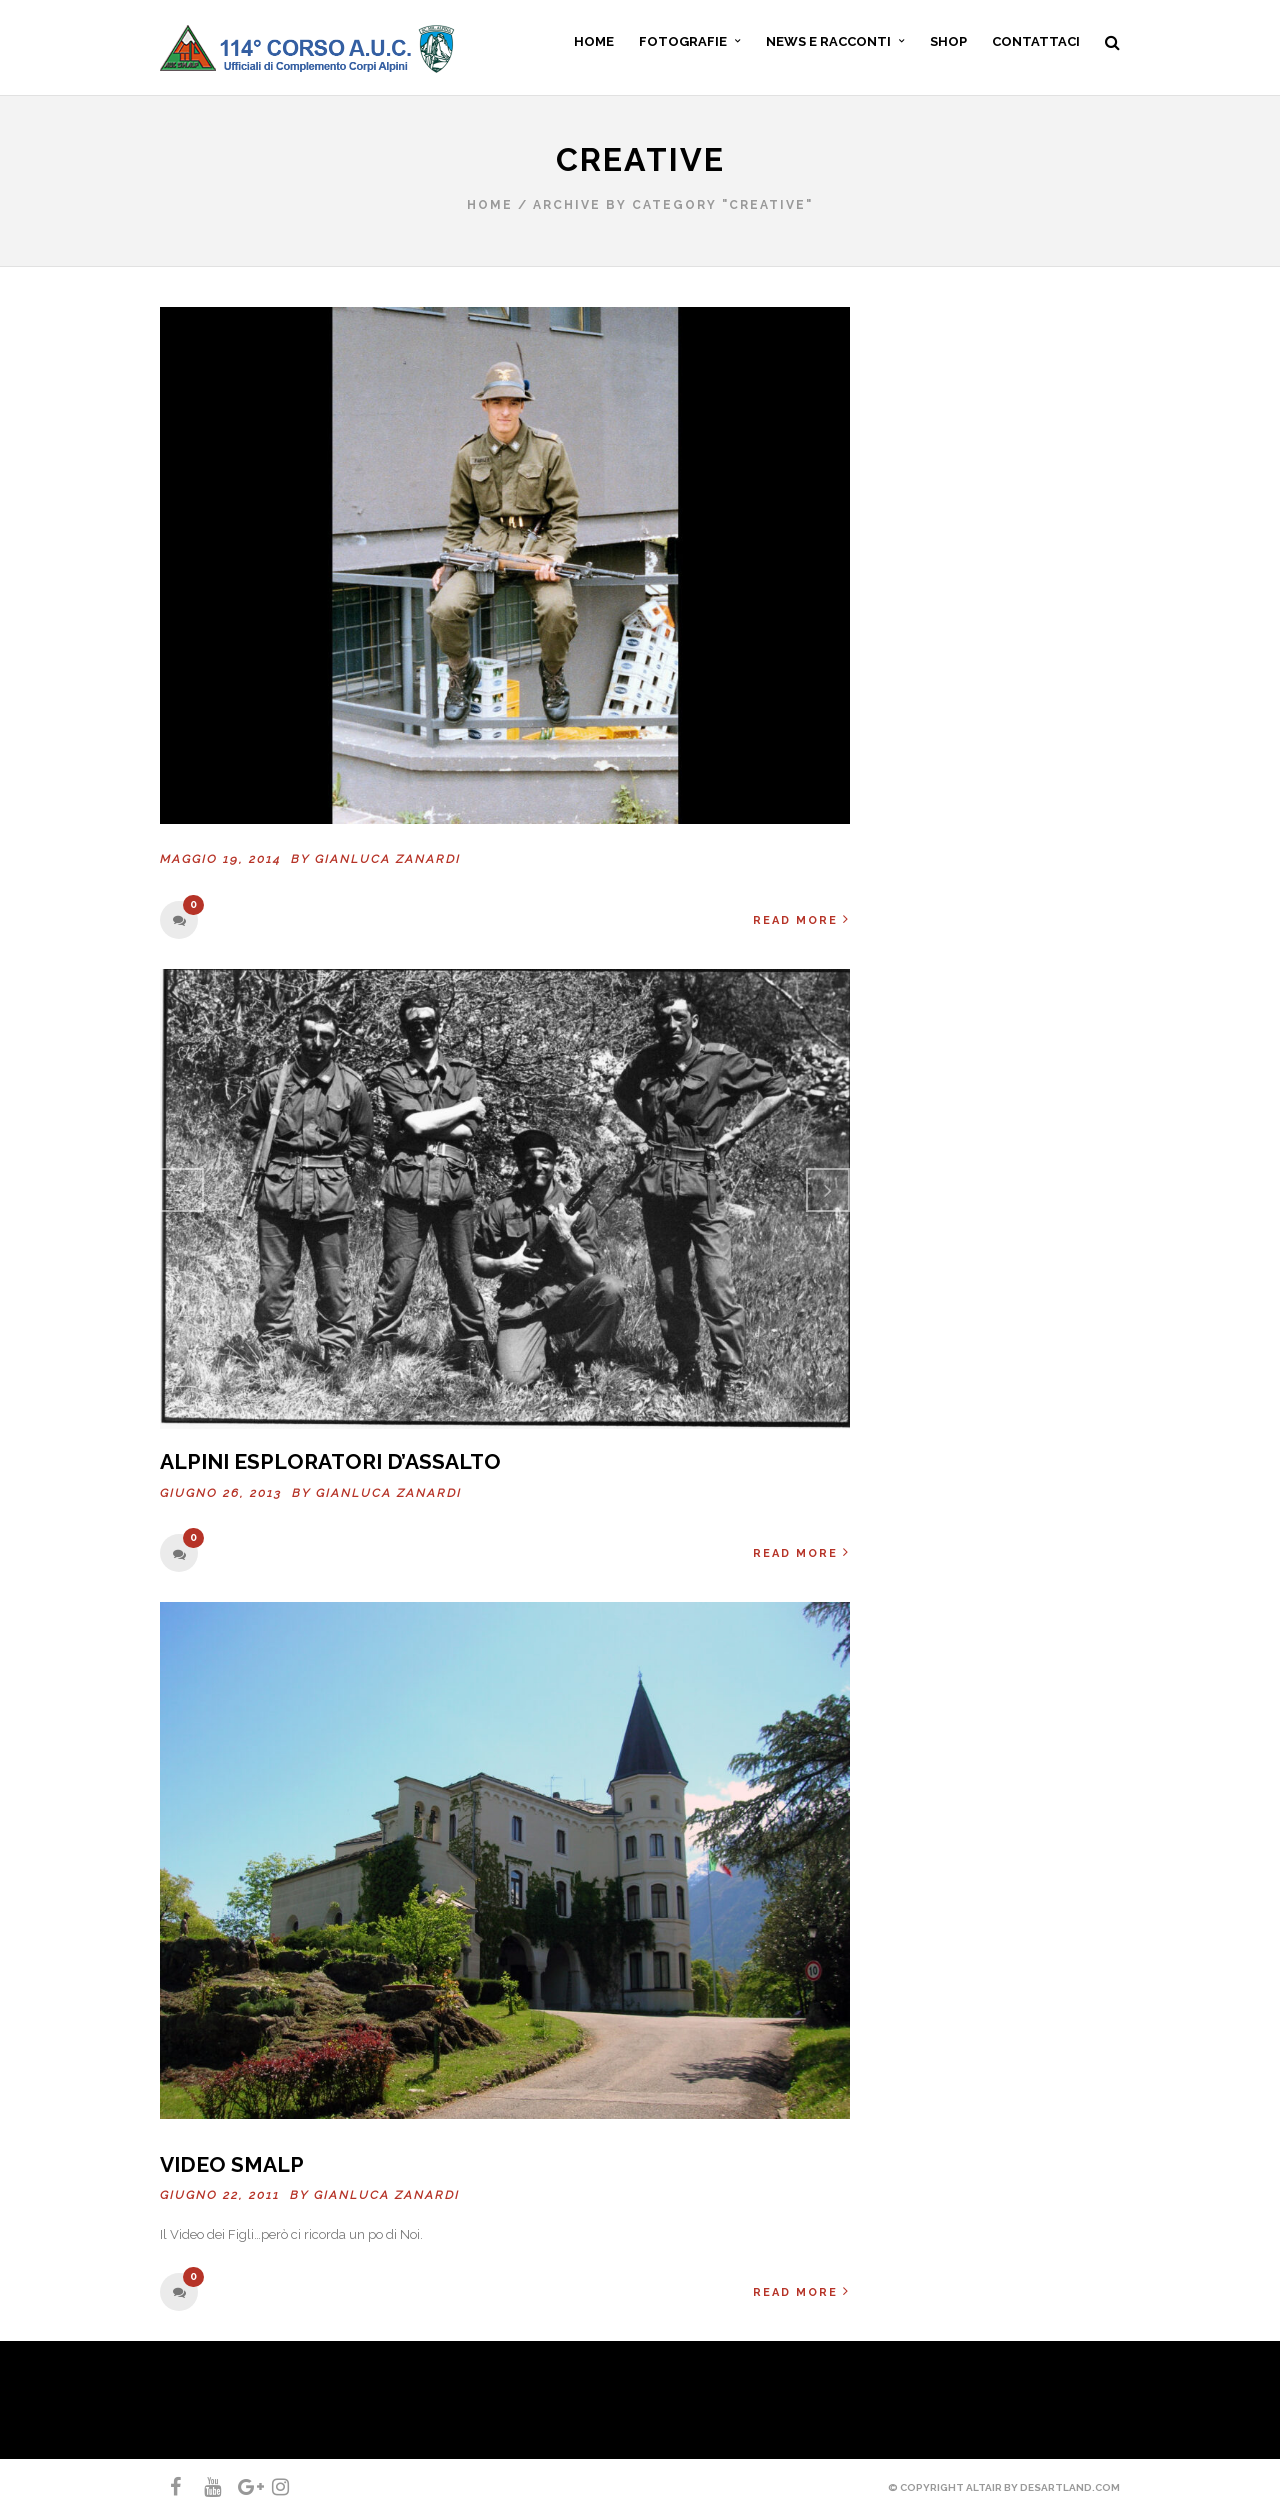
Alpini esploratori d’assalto (330, 1461)
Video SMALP (232, 2164)
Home (490, 205)
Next (828, 1190)
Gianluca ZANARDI (388, 859)
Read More (801, 919)
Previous (182, 1190)
